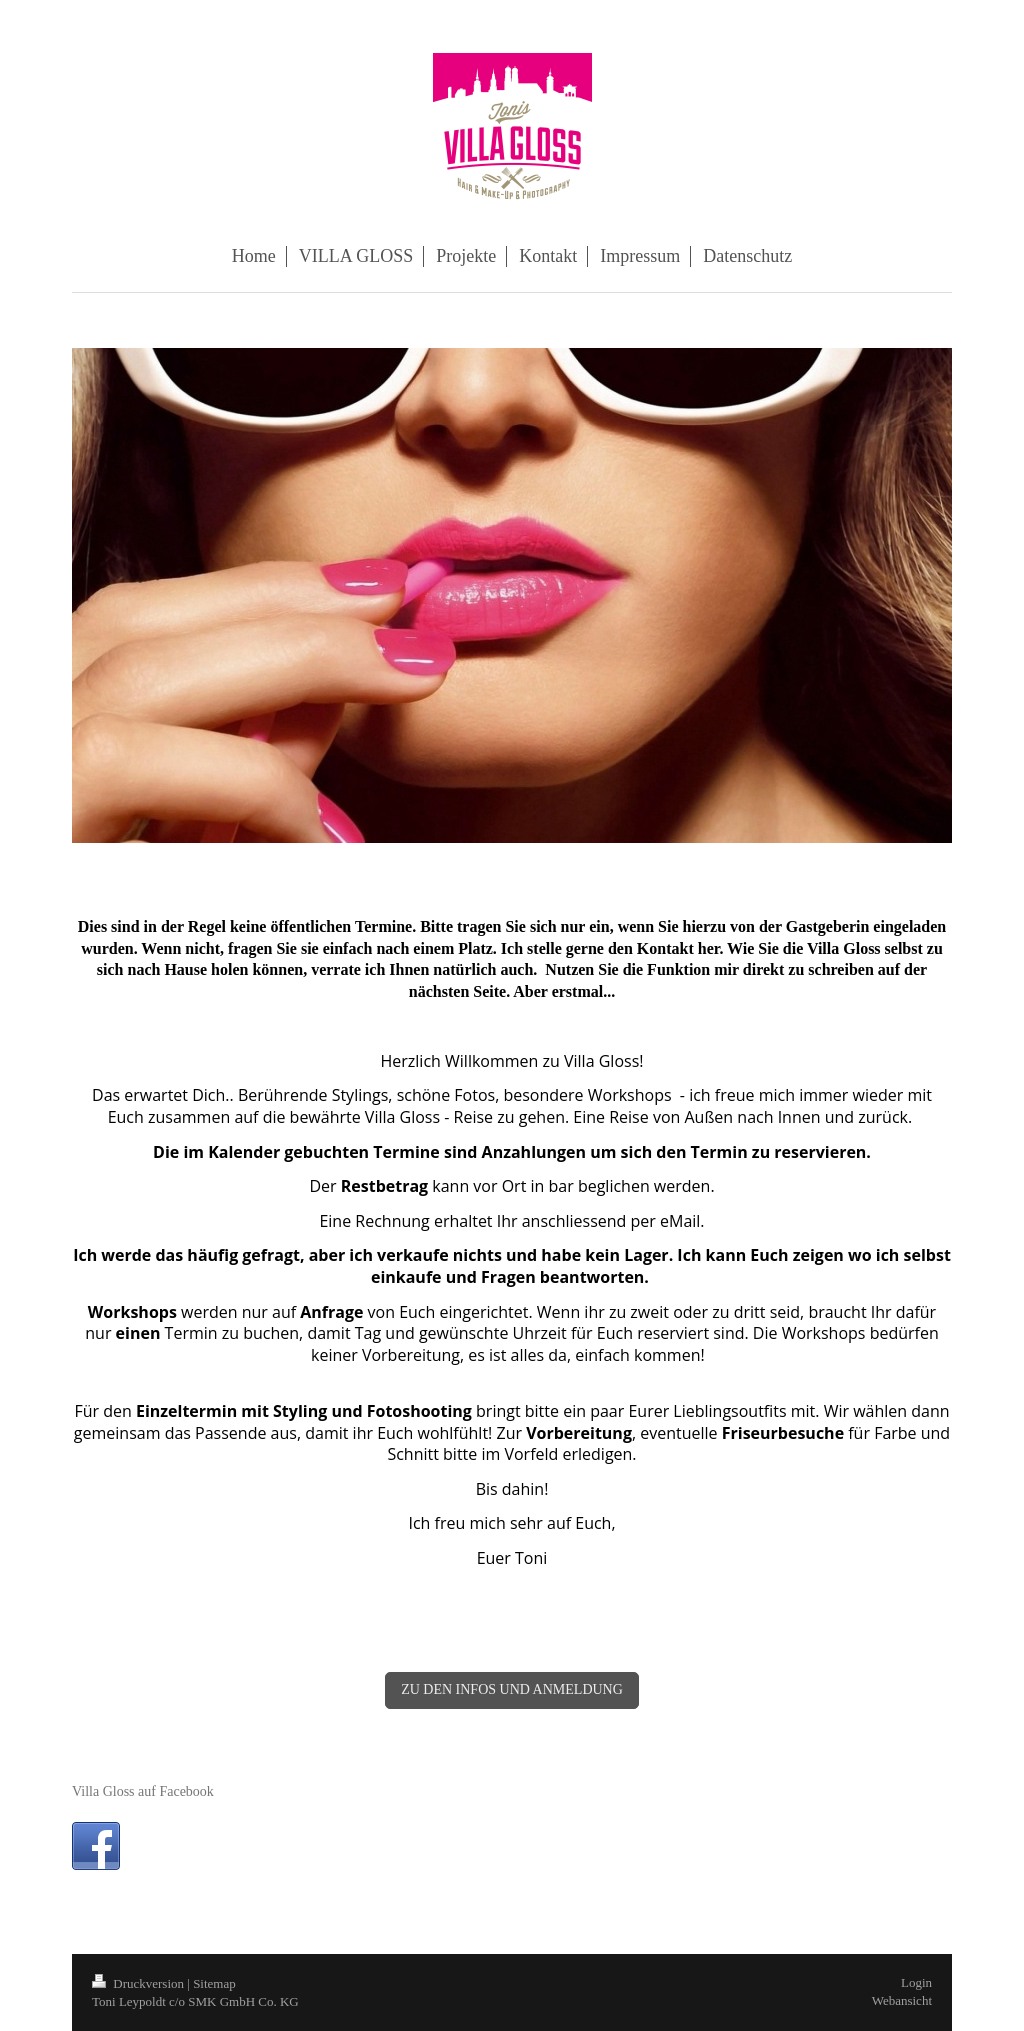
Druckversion (139, 1983)
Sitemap (214, 1983)
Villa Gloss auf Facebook (143, 1791)
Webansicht (902, 2000)
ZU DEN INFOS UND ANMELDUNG (512, 1689)
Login (916, 1982)
